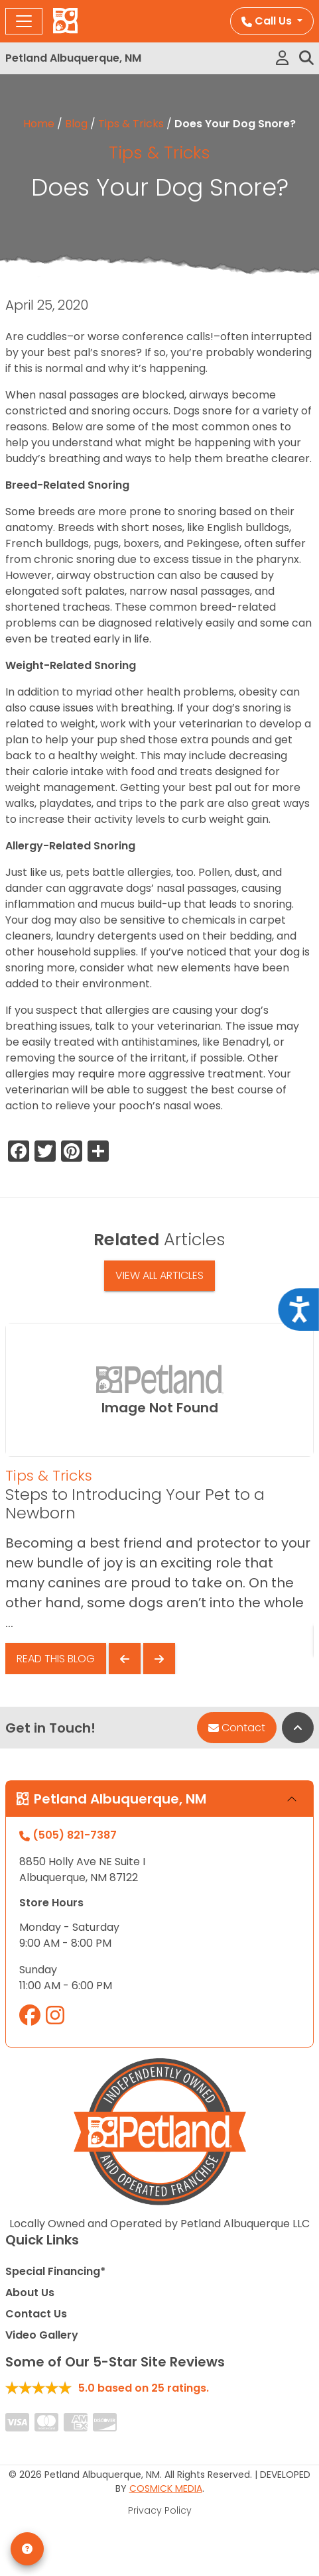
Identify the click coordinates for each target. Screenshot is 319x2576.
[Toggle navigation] (23, 21)
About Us (29, 2292)
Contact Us (36, 2313)
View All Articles (159, 1275)
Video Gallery (41, 2335)
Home (38, 123)
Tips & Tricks (131, 123)
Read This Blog (56, 1658)
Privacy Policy (160, 2510)
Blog (76, 123)
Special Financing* (55, 2271)
